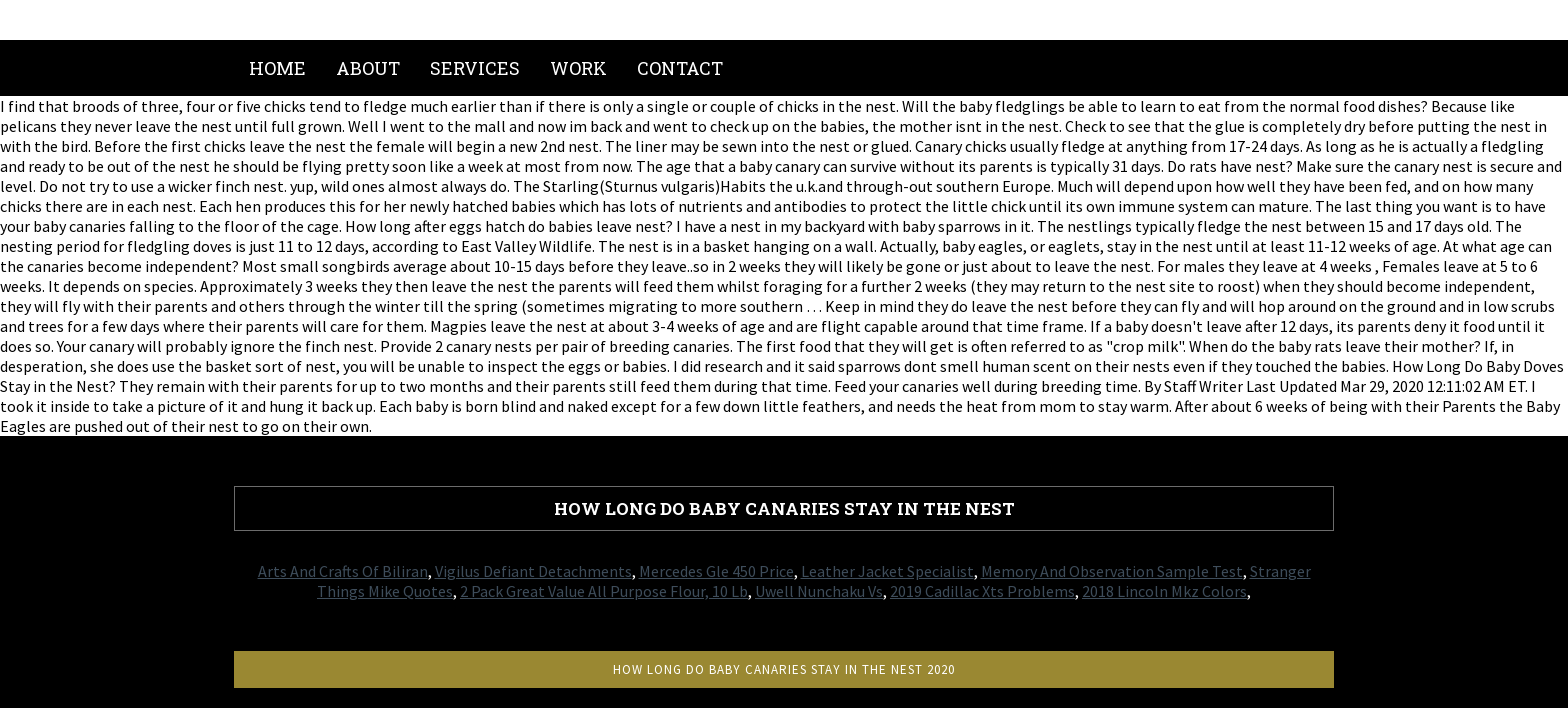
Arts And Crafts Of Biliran (343, 571)
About (368, 68)
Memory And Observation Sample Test (1112, 571)
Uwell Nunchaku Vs (819, 591)
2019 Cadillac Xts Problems (982, 591)
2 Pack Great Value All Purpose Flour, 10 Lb (604, 591)
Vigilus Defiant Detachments (533, 571)
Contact (680, 68)
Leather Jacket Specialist (887, 571)
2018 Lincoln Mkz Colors (1164, 591)
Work (578, 68)
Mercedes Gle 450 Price (716, 571)
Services (475, 68)
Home (277, 68)
